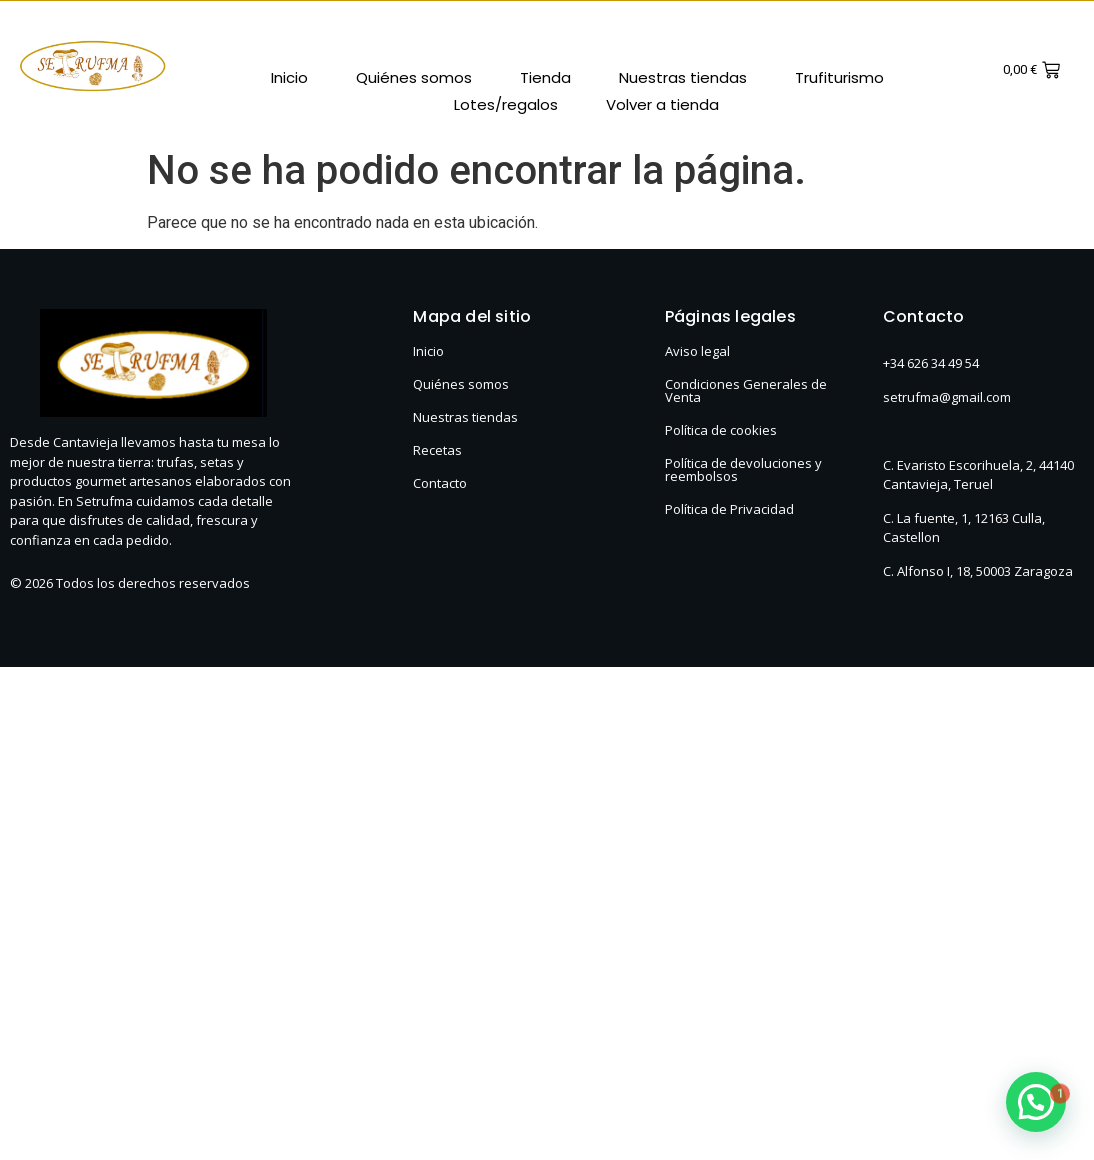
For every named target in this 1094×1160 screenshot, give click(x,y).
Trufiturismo (839, 77)
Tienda (545, 77)
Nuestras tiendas (683, 77)
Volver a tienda (662, 104)
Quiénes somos (414, 77)
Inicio (289, 77)
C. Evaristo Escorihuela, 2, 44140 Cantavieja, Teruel (978, 475)
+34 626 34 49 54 (931, 363)
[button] (1036, 1102)
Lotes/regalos (506, 104)
